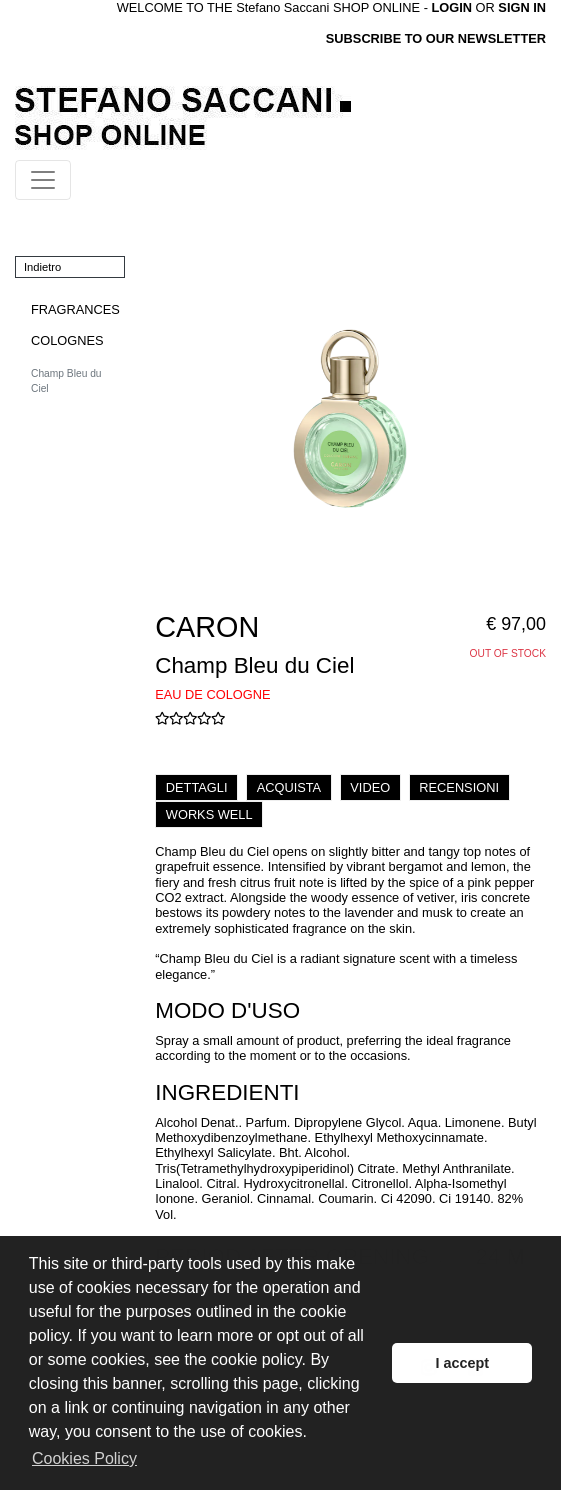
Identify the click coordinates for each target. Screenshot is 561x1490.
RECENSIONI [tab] (459, 787)
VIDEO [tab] (370, 787)
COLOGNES (67, 340)
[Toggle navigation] (43, 180)
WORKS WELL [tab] (209, 814)
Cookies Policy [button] (84, 1458)
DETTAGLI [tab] (197, 787)
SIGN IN (522, 7)
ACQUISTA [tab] (289, 787)
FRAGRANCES (75, 309)
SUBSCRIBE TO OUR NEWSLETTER (436, 38)
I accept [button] (462, 1363)
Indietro (42, 267)
